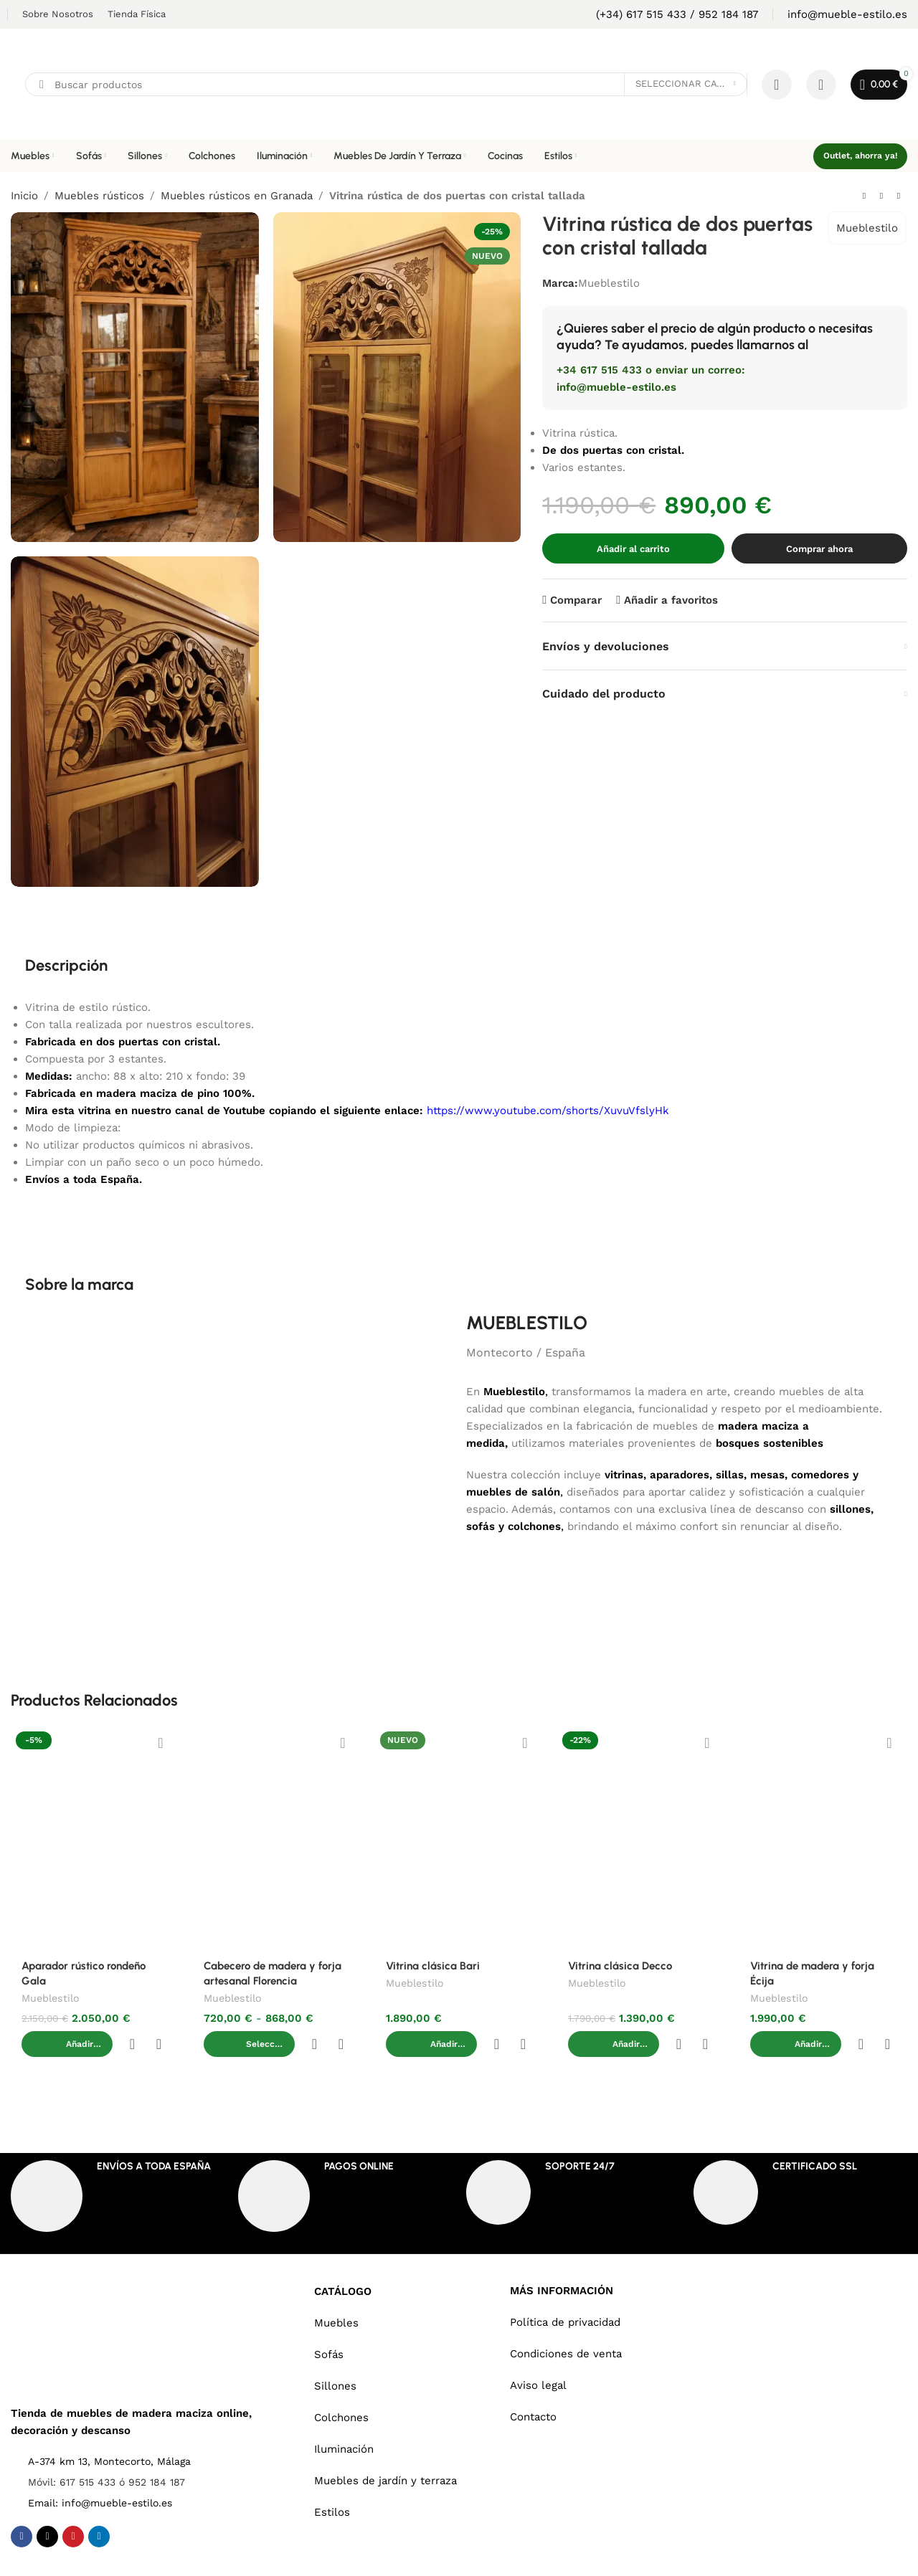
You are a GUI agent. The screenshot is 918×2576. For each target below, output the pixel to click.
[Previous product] (864, 196)
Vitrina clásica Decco (620, 1965)
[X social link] (47, 2507)
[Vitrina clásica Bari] (459, 1838)
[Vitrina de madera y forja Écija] (823, 1838)
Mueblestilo (867, 228)
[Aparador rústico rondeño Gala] (95, 1838)
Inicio (24, 195)
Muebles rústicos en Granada (237, 195)
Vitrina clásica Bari (433, 1965)
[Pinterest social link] (73, 2507)
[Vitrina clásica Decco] (641, 1838)
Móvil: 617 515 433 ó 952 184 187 (106, 2453)
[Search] (386, 84)
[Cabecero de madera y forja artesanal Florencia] (277, 1838)
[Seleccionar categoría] (685, 84)
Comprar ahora (819, 548)
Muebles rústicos (99, 195)
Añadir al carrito (633, 548)
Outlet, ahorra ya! (860, 156)
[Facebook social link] (21, 2507)
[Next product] (898, 196)
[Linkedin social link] (99, 2507)
